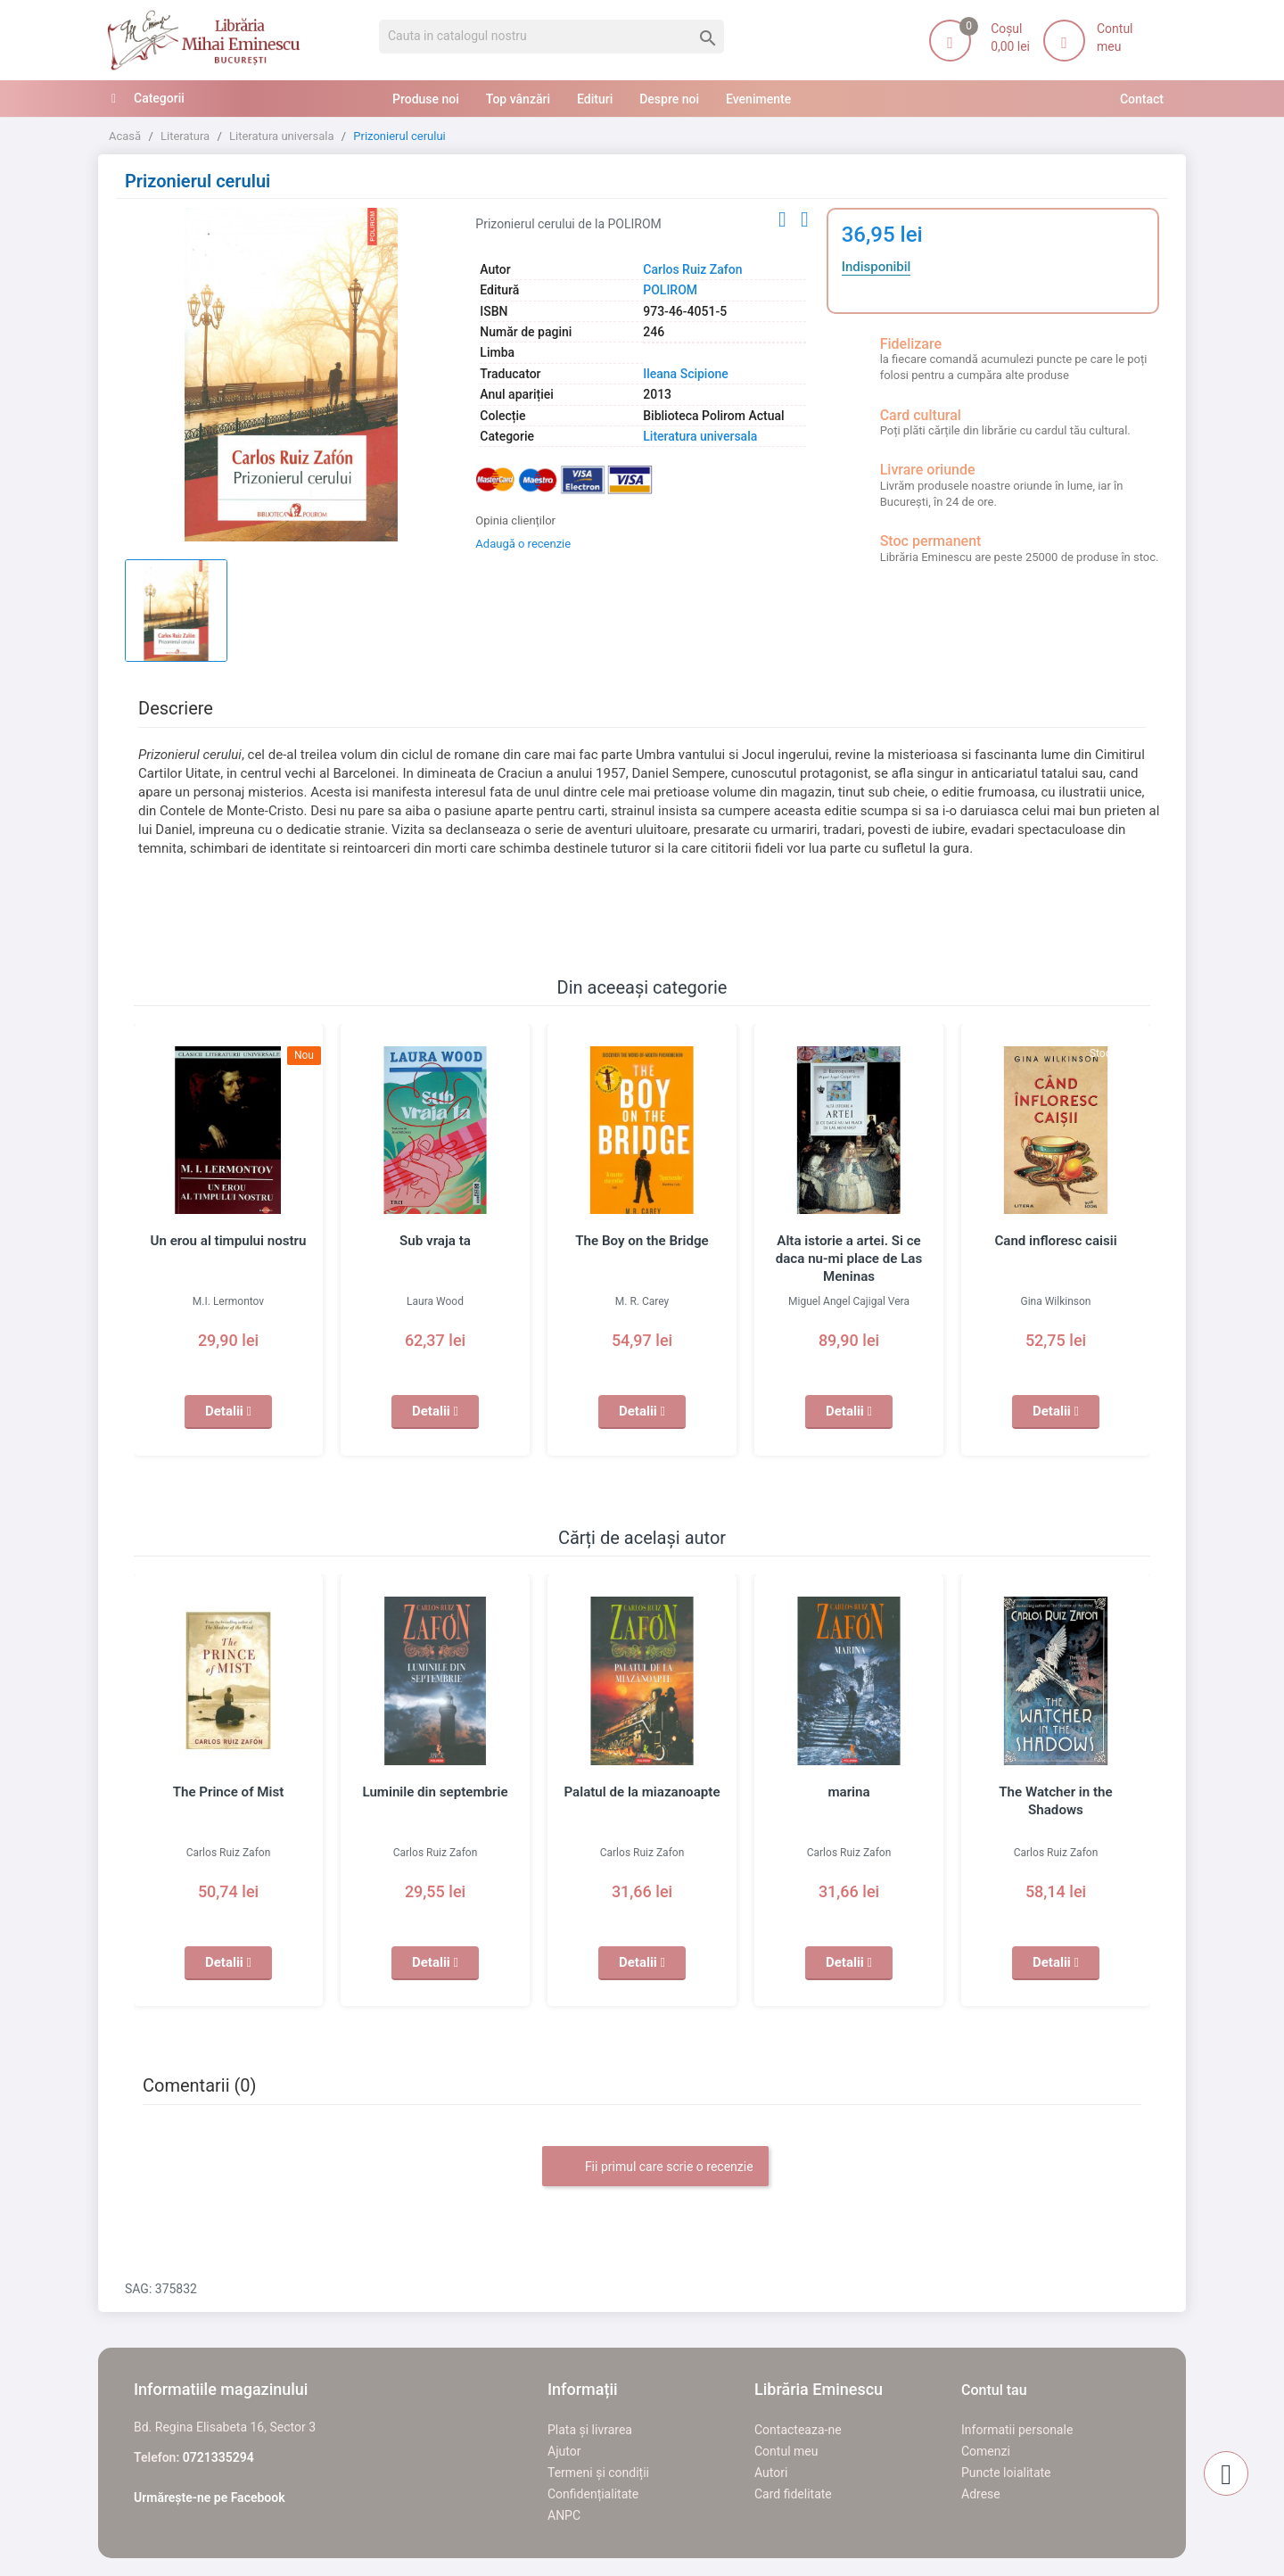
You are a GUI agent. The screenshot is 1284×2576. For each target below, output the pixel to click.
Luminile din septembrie (435, 1792)
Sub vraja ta (434, 1241)
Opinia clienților (515, 520)
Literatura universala (700, 436)
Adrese (980, 2494)
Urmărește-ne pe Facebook (209, 2497)
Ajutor (563, 2451)
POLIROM (670, 290)
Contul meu (786, 2451)
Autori (770, 2472)
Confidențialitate (592, 2494)
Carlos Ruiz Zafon (692, 269)
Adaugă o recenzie (523, 543)
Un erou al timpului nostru (228, 1241)
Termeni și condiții (598, 2472)
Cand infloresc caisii (1055, 1241)
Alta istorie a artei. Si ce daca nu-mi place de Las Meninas (848, 1258)
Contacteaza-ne (798, 2430)
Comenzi (985, 2451)
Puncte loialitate (1006, 2472)
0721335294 (218, 2457)
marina (849, 1792)
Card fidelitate (793, 2494)
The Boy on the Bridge (642, 1241)
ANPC (563, 2515)
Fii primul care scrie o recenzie (655, 2167)
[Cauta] (551, 37)
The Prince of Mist (228, 1792)
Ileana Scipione (685, 374)
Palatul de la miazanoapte (642, 1792)
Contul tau (994, 2390)
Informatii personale (1017, 2430)
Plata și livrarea (589, 2430)
